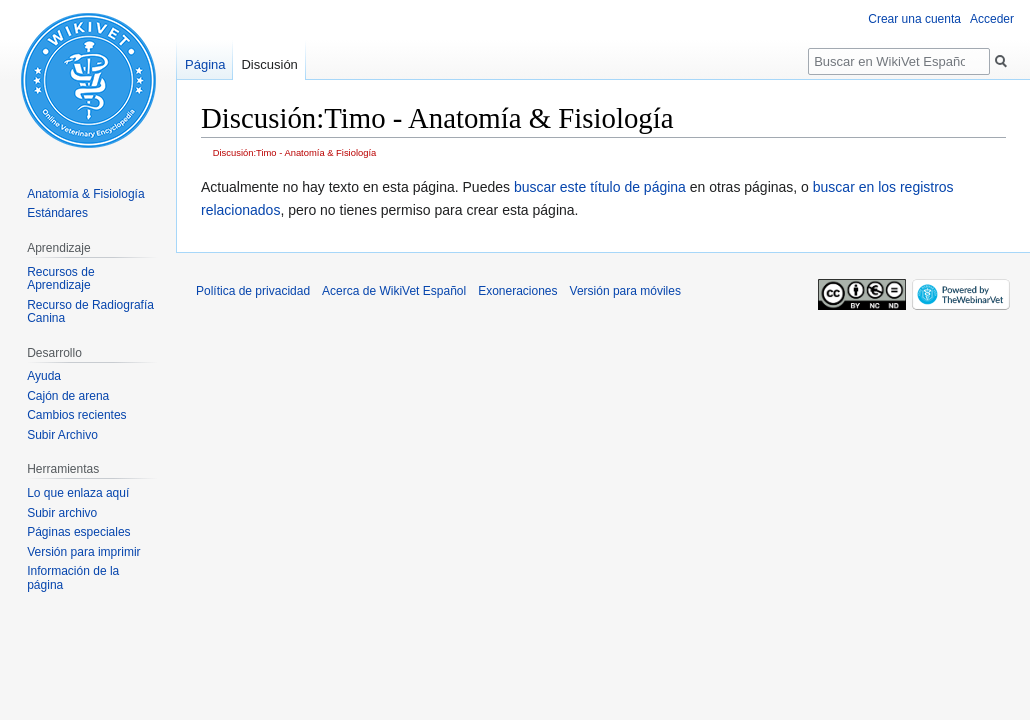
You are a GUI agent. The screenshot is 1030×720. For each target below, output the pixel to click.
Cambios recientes (76, 415)
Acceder (992, 19)
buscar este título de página (600, 187)
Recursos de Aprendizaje (60, 279)
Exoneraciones (517, 291)
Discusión (269, 64)
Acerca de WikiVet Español (394, 291)
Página (205, 64)
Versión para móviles (625, 291)
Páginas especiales (78, 532)
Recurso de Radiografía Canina (90, 312)
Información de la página (73, 578)
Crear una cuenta (914, 19)
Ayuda (44, 376)
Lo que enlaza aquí (78, 493)
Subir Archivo (62, 435)
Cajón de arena (68, 396)
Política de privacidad (253, 291)
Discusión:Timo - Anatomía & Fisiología (295, 152)
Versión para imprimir (83, 552)
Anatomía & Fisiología (85, 194)
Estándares (57, 213)
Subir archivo (62, 513)
